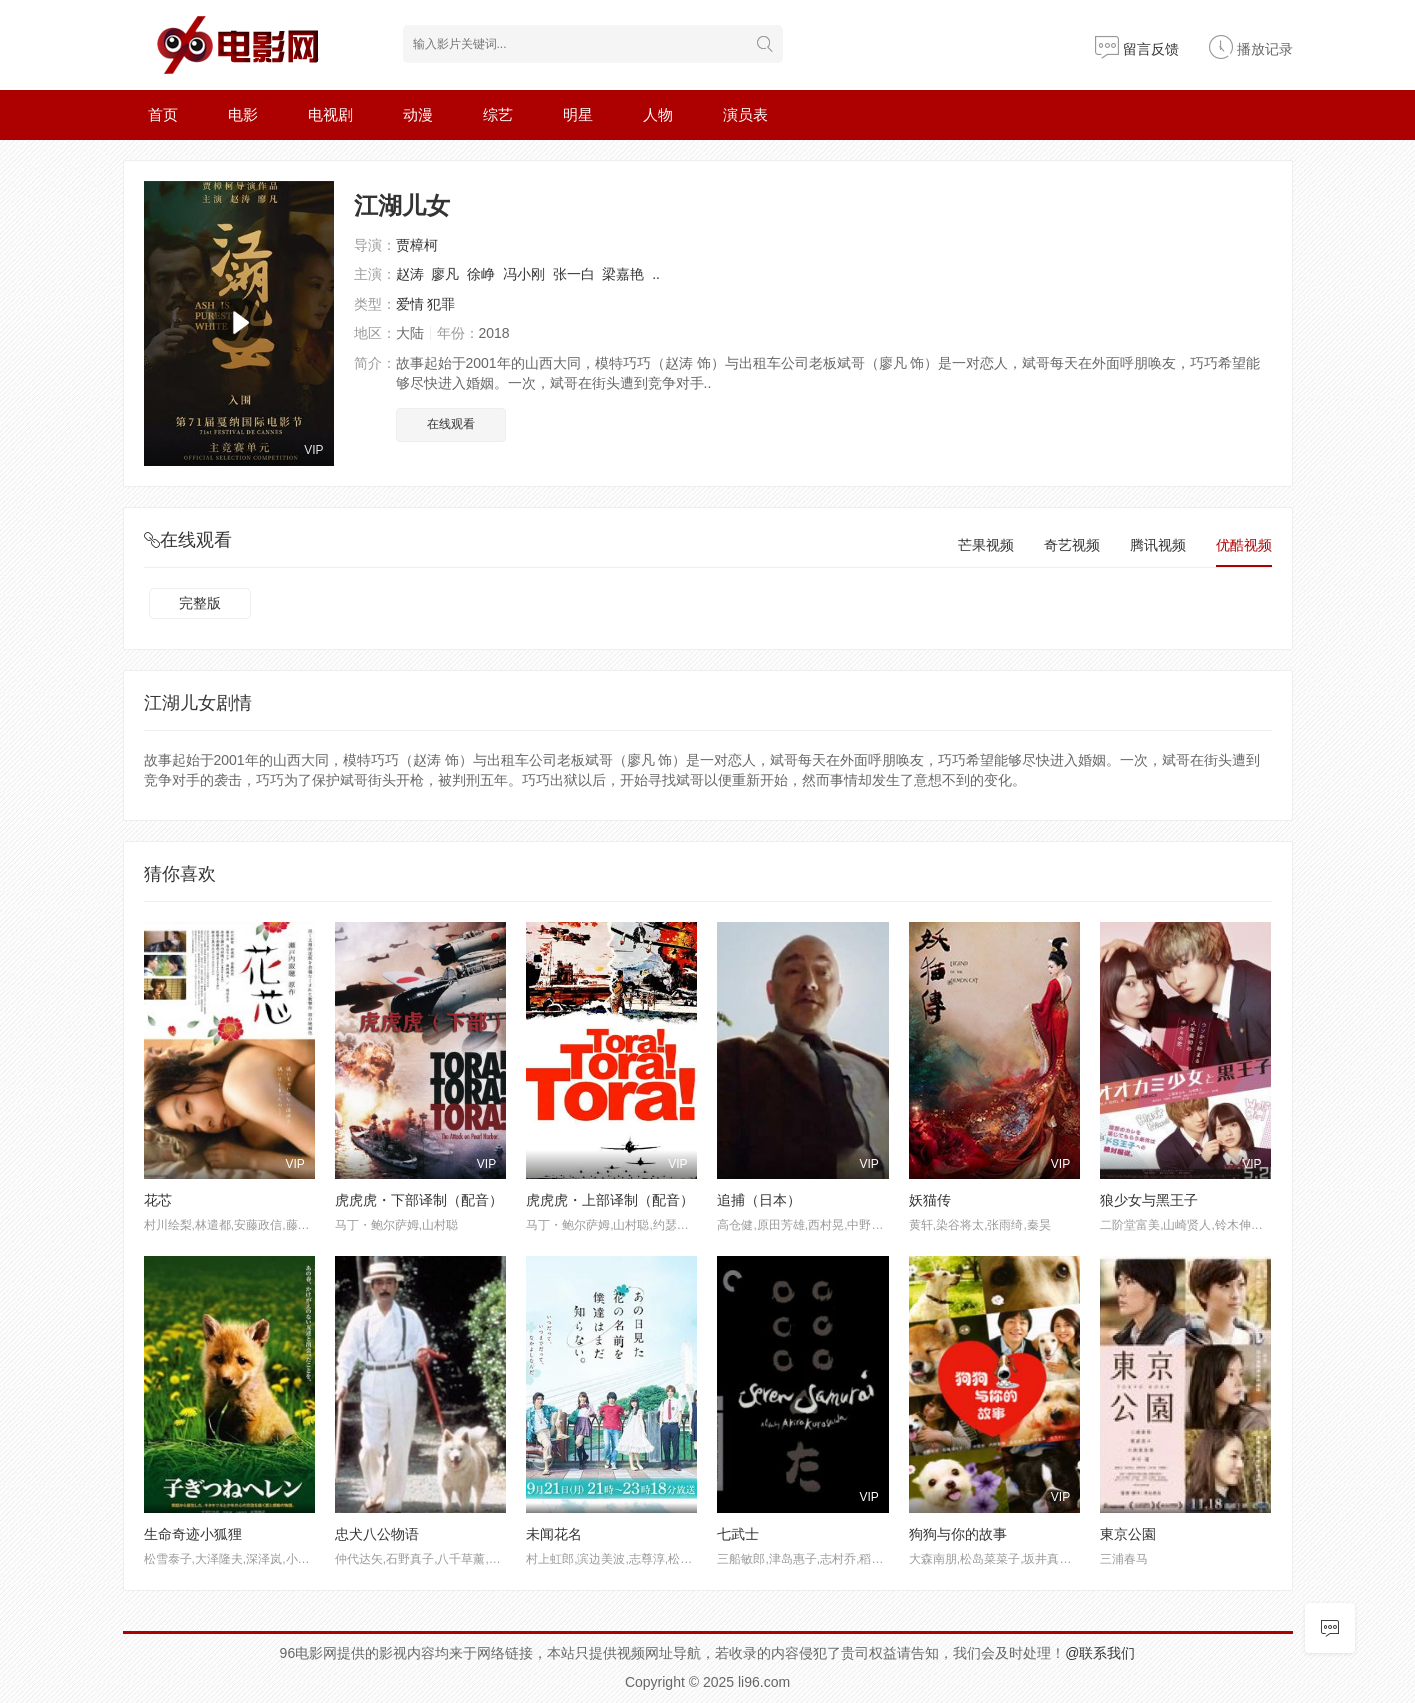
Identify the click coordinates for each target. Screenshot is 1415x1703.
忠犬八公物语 (377, 1534)
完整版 (200, 603)
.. (656, 274)
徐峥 (481, 274)
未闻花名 (554, 1534)
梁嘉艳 (623, 274)
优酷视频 (1244, 545)
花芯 (158, 1200)
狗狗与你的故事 (958, 1534)
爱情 (410, 304)
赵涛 (410, 274)
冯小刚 (524, 274)
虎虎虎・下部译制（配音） (419, 1200)
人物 (658, 114)
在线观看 (451, 424)
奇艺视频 (1072, 545)
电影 (243, 114)
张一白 (574, 274)
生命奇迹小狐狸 (193, 1534)
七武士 (738, 1534)
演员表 (745, 114)
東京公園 (1128, 1534)
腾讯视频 (1158, 545)
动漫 (418, 114)
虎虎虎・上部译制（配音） (610, 1200)
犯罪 (441, 304)
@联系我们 (1100, 1653)
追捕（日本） (759, 1200)
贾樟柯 (417, 245)
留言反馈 (1137, 49)
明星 (578, 114)
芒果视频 (986, 545)
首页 (163, 114)
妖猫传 (930, 1200)
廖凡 (445, 274)
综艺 (498, 114)
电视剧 (330, 114)
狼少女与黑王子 (1149, 1200)
